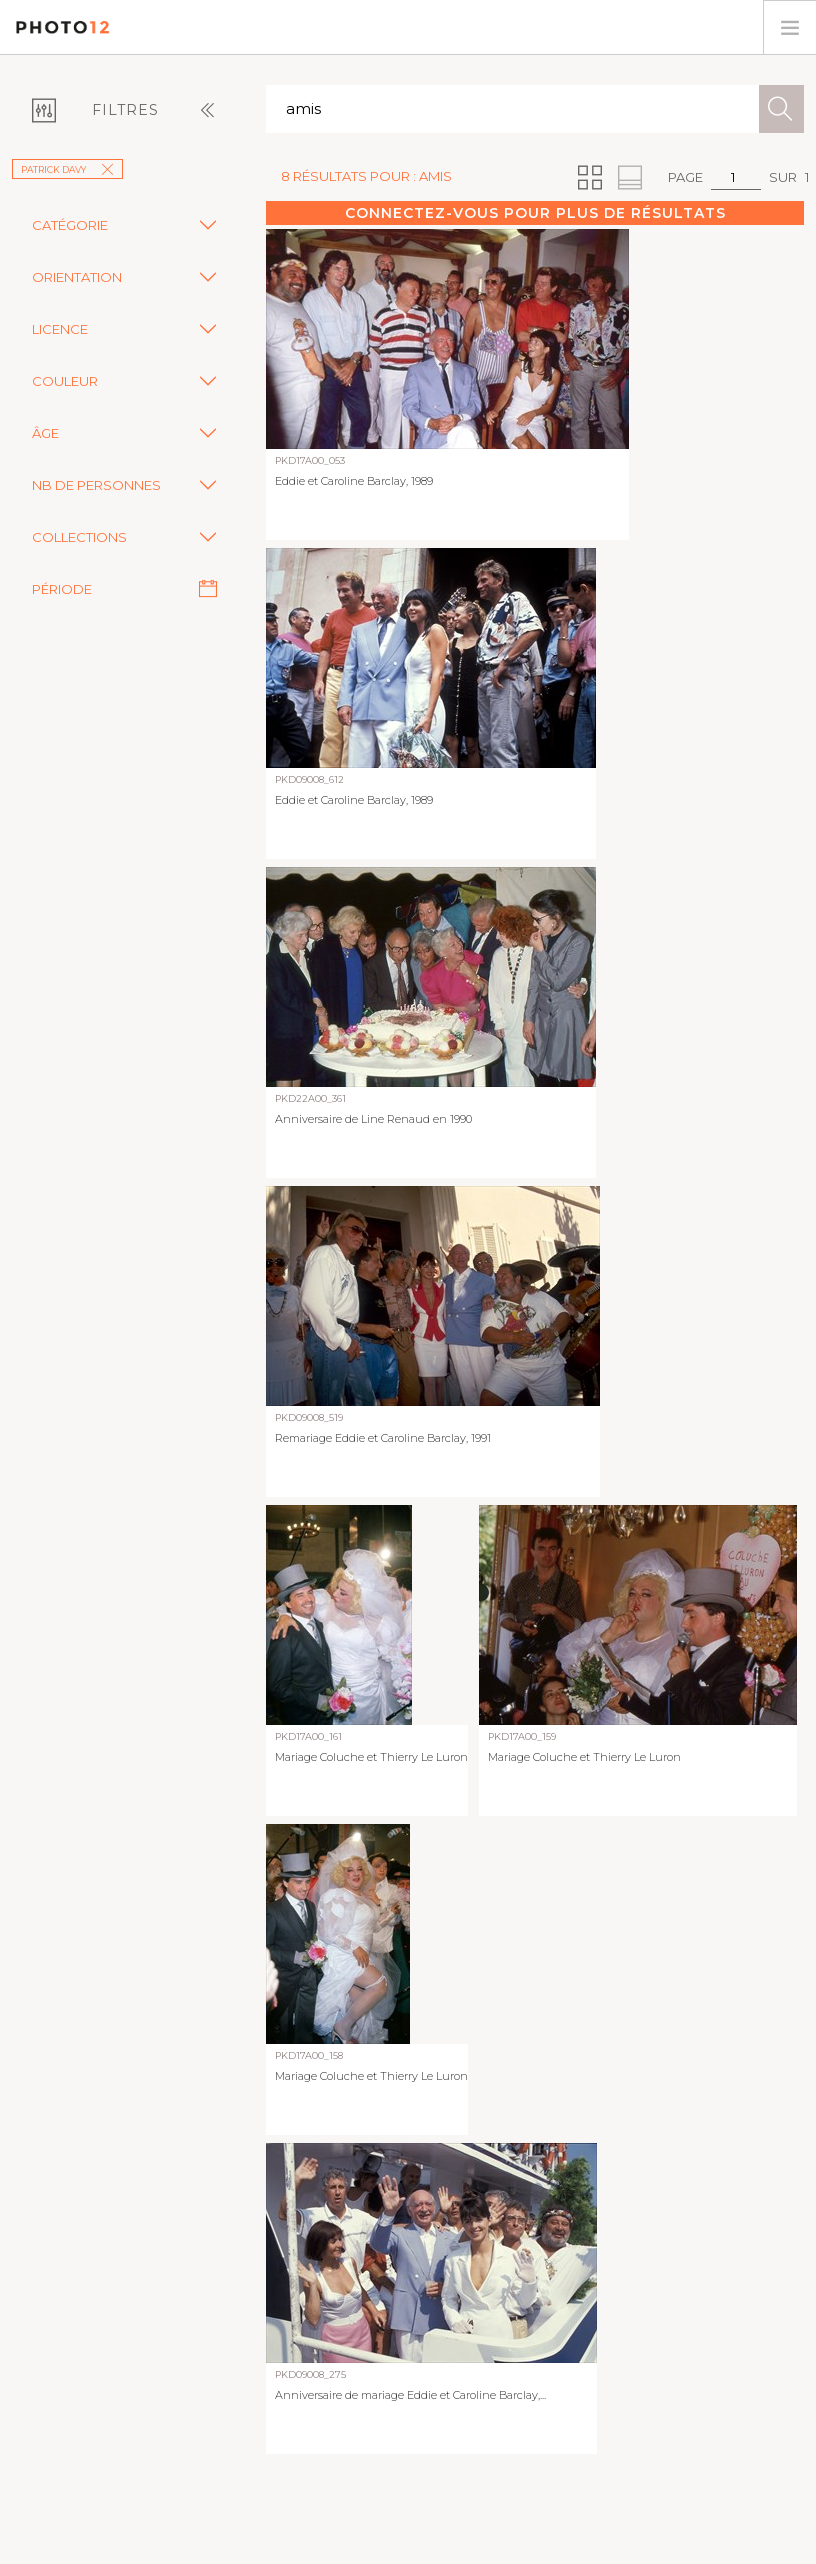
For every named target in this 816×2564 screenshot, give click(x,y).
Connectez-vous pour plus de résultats (535, 213)
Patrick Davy (67, 169)
